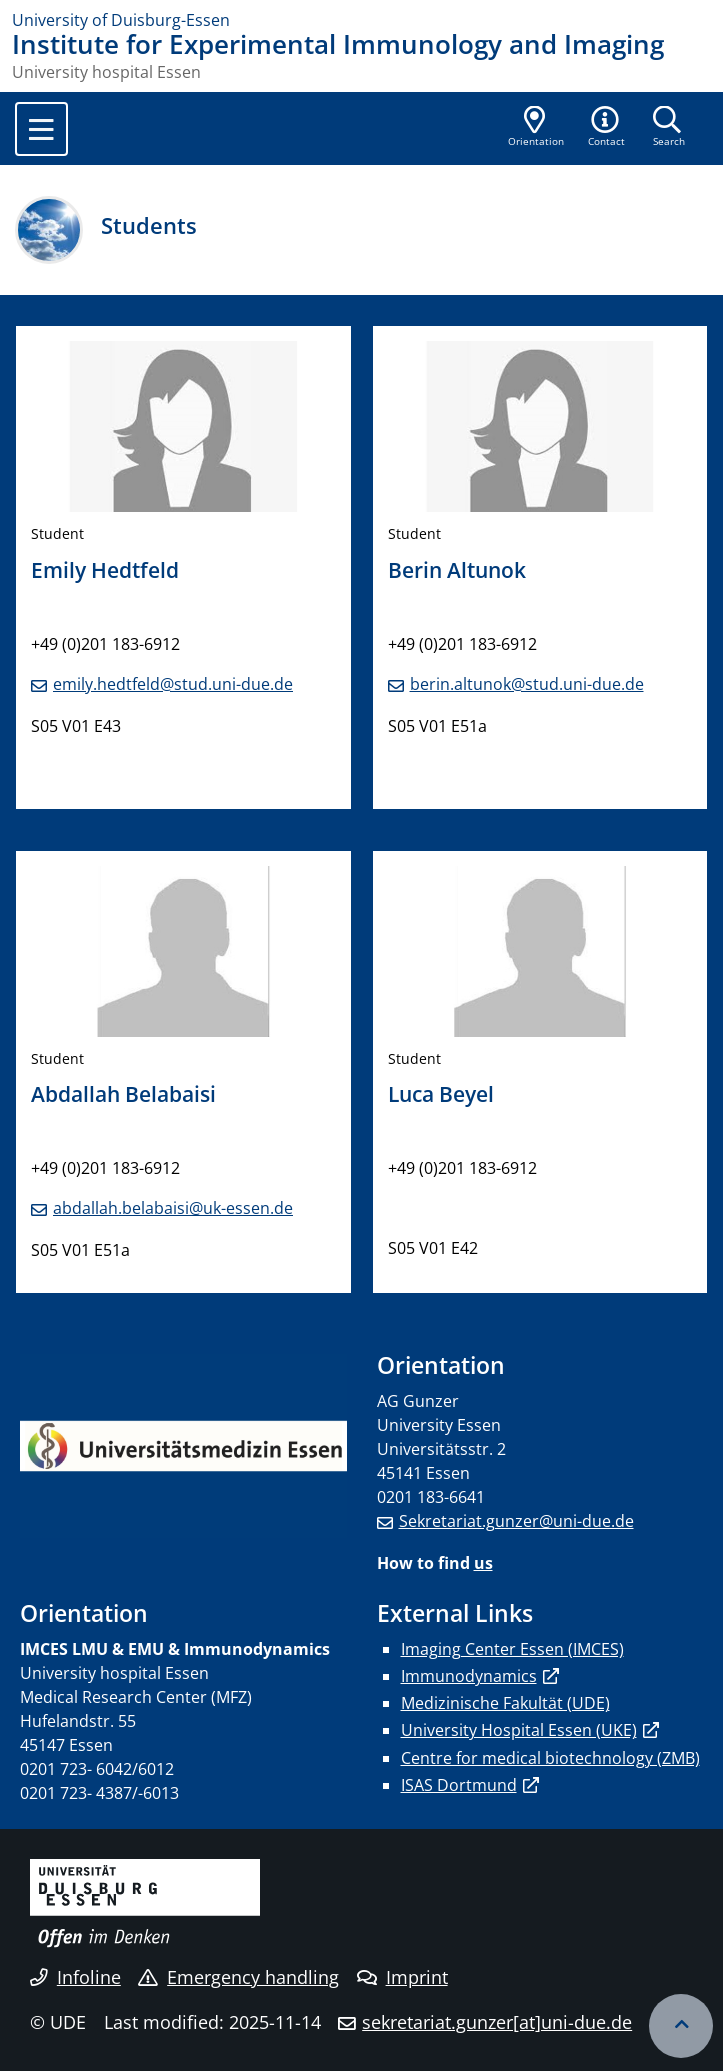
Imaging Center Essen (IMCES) (512, 1649)
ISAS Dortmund (459, 1785)
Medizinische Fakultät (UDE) (505, 1703)
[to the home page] (361, 20)
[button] (607, 128)
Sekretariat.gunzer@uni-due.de (516, 1521)
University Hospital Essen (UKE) (519, 1730)
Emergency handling (238, 1977)
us (483, 1563)
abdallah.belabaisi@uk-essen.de (173, 1208)
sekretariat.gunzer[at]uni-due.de (497, 2022)
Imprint (402, 1977)
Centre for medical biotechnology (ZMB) (550, 1758)
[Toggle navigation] (41, 129)
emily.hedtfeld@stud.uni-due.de (173, 684)
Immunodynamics (469, 1676)
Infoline (75, 1977)
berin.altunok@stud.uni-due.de (527, 684)
